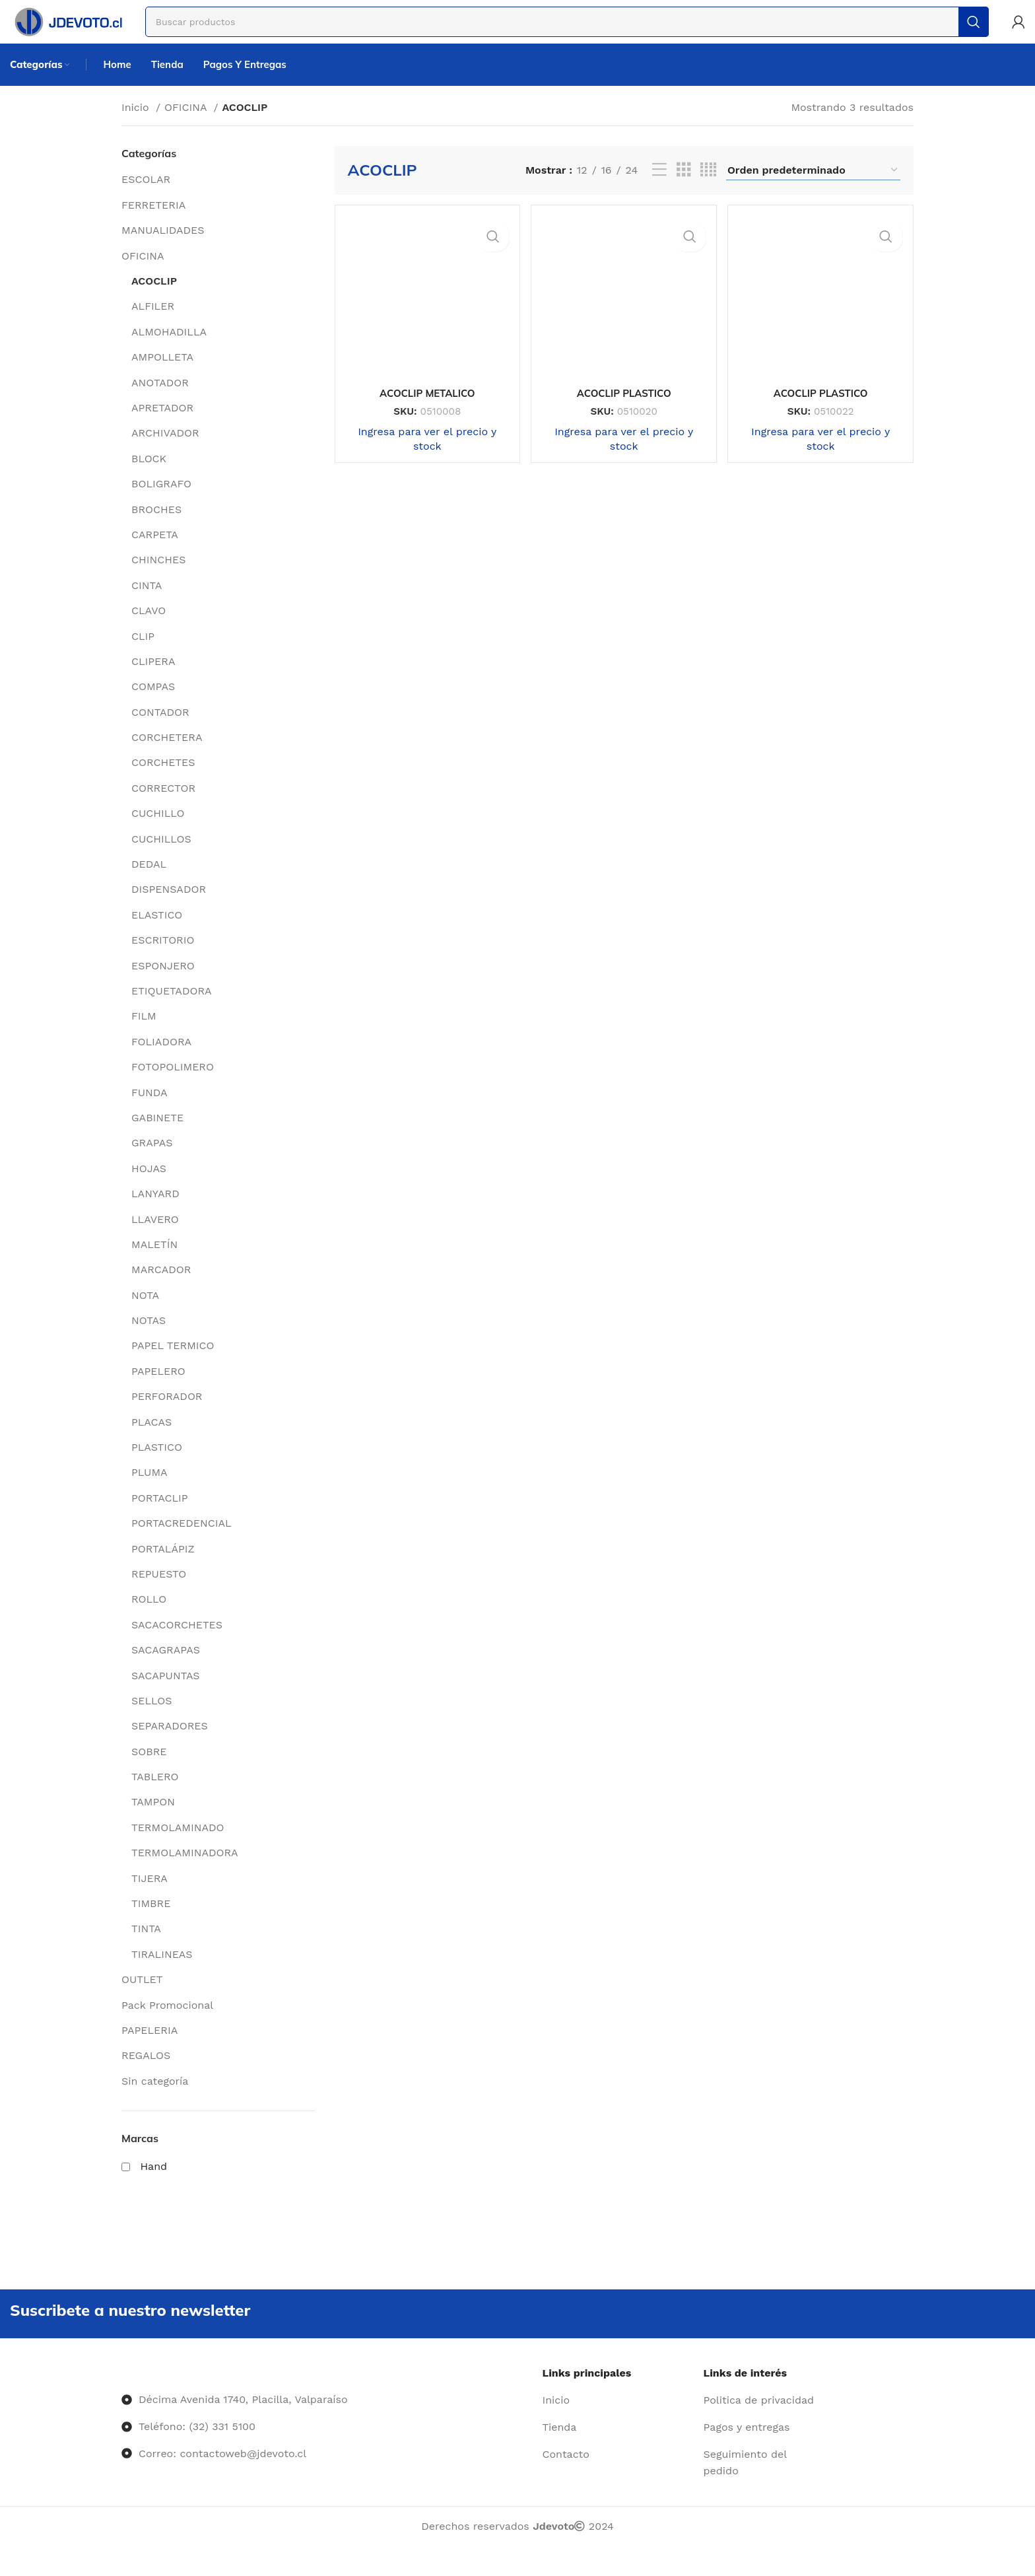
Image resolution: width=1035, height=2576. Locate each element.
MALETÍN (154, 1264)
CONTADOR (160, 732)
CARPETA (154, 554)
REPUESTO (158, 1593)
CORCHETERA (167, 757)
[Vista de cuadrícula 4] (708, 190)
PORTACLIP (159, 1518)
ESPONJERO (163, 985)
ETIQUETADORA (171, 1010)
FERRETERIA (153, 225)
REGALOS (145, 2076)
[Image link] (121, 2398)
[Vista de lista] (659, 190)
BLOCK (148, 478)
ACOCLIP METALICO (424, 407)
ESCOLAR (145, 199)
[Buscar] (583, 30)
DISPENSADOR (168, 909)
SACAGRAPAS (165, 1670)
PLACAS (151, 1442)
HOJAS (148, 1188)
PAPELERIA (149, 2050)
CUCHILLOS (161, 859)
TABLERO (155, 1797)
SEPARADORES (169, 1746)
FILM (143, 1036)
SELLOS (151, 1720)
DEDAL (148, 884)
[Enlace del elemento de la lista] (618, 2426)
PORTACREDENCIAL (181, 1543)
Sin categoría (154, 2101)
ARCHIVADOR (165, 453)
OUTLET (141, 2000)
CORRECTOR (163, 808)
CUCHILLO (158, 833)
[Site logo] (84, 28)
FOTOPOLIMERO (172, 1087)
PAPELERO (158, 1391)
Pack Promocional (167, 2025)
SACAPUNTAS (165, 1695)
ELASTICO (156, 934)
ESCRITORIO (162, 960)
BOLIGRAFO (161, 504)
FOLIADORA (161, 1061)
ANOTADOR (160, 402)
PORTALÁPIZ (163, 1568)
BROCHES (156, 529)
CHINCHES (158, 580)
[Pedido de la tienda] (813, 190)
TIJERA (149, 1898)
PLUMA (149, 1492)
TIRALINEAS (162, 1974)
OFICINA (187, 127)
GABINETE (157, 1137)
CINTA (146, 605)
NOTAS (148, 1341)
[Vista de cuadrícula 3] (684, 190)
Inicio (136, 127)
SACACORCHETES (176, 1644)
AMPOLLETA (162, 377)
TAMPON (153, 1822)
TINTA (146, 1949)
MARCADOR (161, 1290)
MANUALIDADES (163, 250)
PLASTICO (156, 1467)
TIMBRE (150, 1924)
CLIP (142, 656)
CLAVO (148, 631)
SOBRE (149, 1771)
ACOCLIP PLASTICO (624, 407)
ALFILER (152, 326)
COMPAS (153, 707)
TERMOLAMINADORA (184, 1873)
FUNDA (149, 1112)
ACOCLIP (154, 301)
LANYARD (155, 1214)
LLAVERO (155, 1239)
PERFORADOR (167, 1416)
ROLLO (148, 1619)
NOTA (145, 1315)
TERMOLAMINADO (177, 1847)
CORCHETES (163, 783)
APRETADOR (162, 428)
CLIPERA (153, 681)
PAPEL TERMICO (173, 1366)
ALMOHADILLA (169, 351)
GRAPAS (151, 1163)
